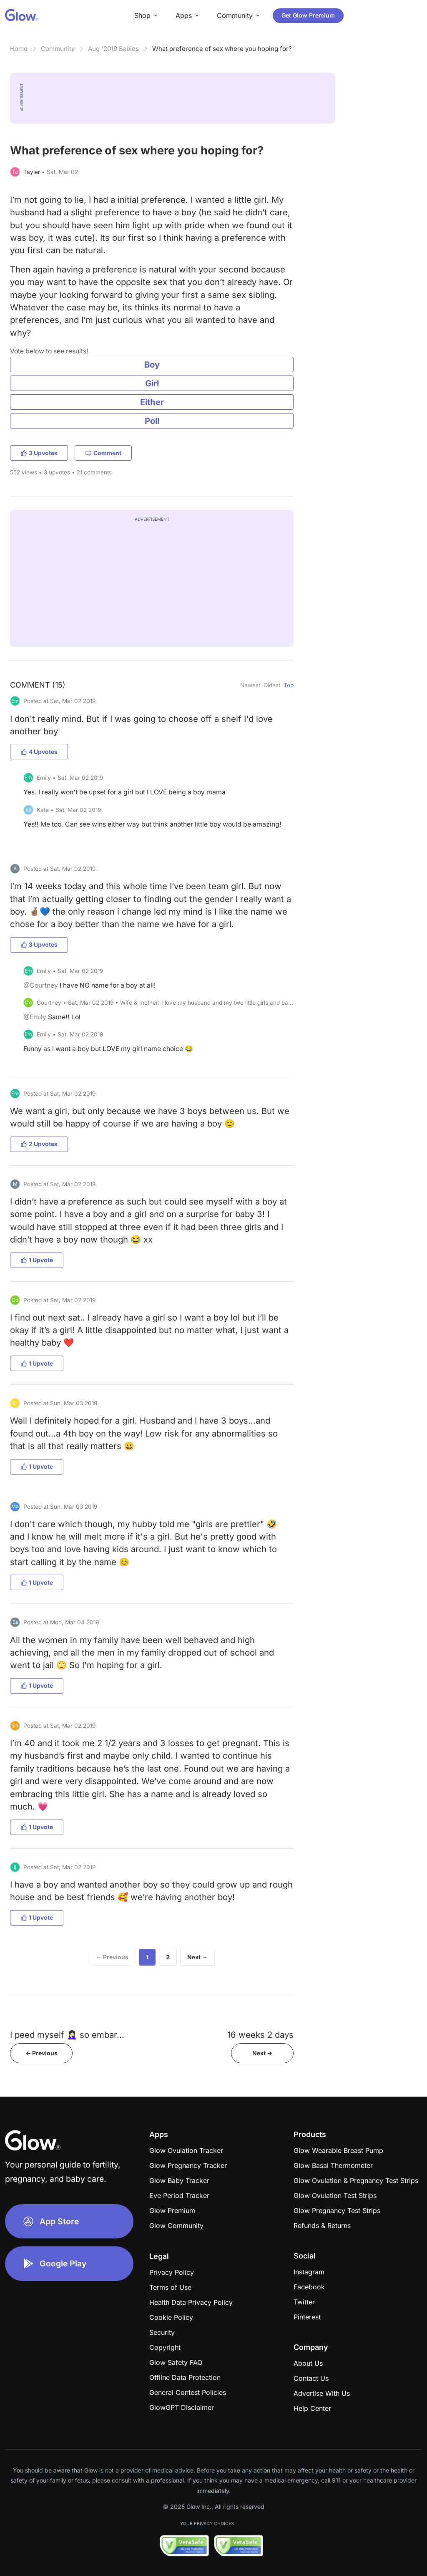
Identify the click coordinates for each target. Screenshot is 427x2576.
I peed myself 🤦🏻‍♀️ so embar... (67, 2034)
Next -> (262, 2053)
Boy (152, 364)
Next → (197, 1957)
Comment (103, 452)
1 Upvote (36, 1259)
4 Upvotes (39, 751)
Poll (152, 421)
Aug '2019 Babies (113, 49)
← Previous (112, 1957)
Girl (152, 383)
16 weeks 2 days (260, 2034)
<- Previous (41, 2053)
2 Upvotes (39, 1143)
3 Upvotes (39, 452)
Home (19, 49)
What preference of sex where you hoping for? (222, 49)
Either (152, 402)
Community (58, 49)
